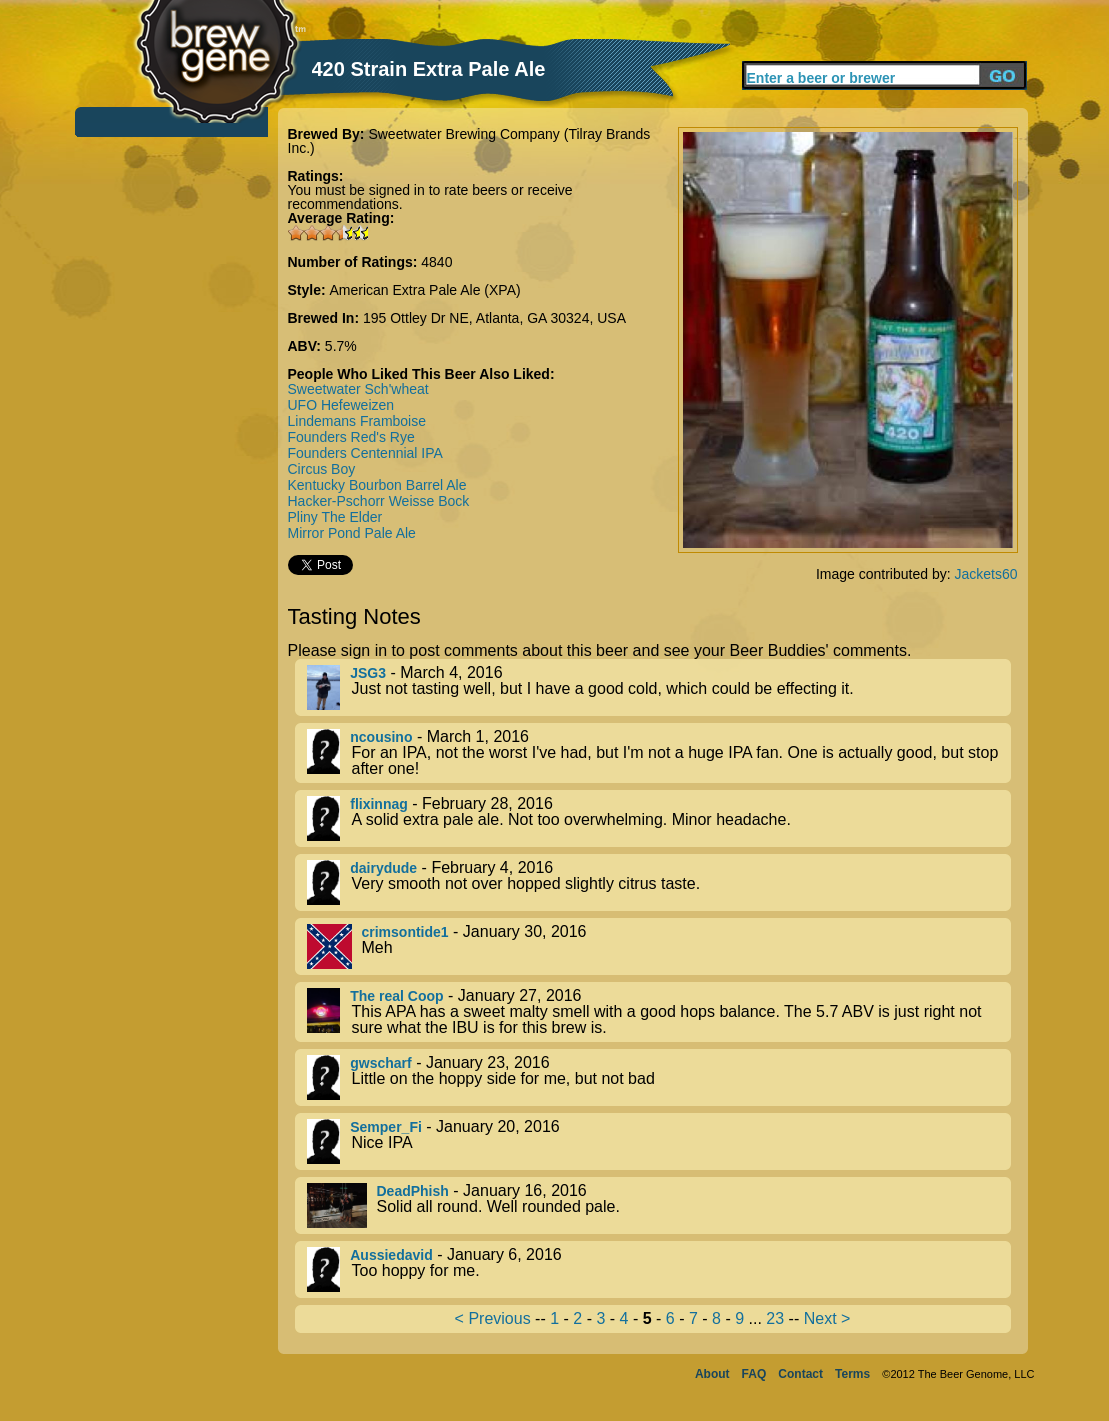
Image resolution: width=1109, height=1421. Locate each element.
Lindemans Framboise (357, 421)
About (712, 1374)
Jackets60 (985, 574)
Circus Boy (322, 469)
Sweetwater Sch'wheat (358, 389)
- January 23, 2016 (659, 1077)
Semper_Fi (386, 1127)
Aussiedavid (391, 1255)
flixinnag (379, 804)
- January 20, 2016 (659, 1141)
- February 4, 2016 (659, 882)
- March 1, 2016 (659, 753)
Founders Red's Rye (351, 437)
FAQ (754, 1374)
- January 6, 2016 (659, 1269)
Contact (800, 1374)
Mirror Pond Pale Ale (352, 533)
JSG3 (368, 673)
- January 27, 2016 (659, 1012)
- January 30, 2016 (659, 946)
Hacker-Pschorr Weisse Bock (379, 501)
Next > (827, 1318)
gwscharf (380, 1063)
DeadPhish (413, 1191)
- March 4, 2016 (659, 687)
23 (775, 1318)
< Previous (493, 1318)
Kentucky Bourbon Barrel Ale (377, 485)
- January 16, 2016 (659, 1205)
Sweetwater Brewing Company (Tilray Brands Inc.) (469, 141)
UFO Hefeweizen (341, 405)
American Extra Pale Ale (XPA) (425, 290)
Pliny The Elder (335, 517)
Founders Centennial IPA (365, 453)
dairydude (383, 868)
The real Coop (396, 996)
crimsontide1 (405, 932)
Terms (852, 1374)
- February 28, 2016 (659, 818)
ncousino (381, 737)
